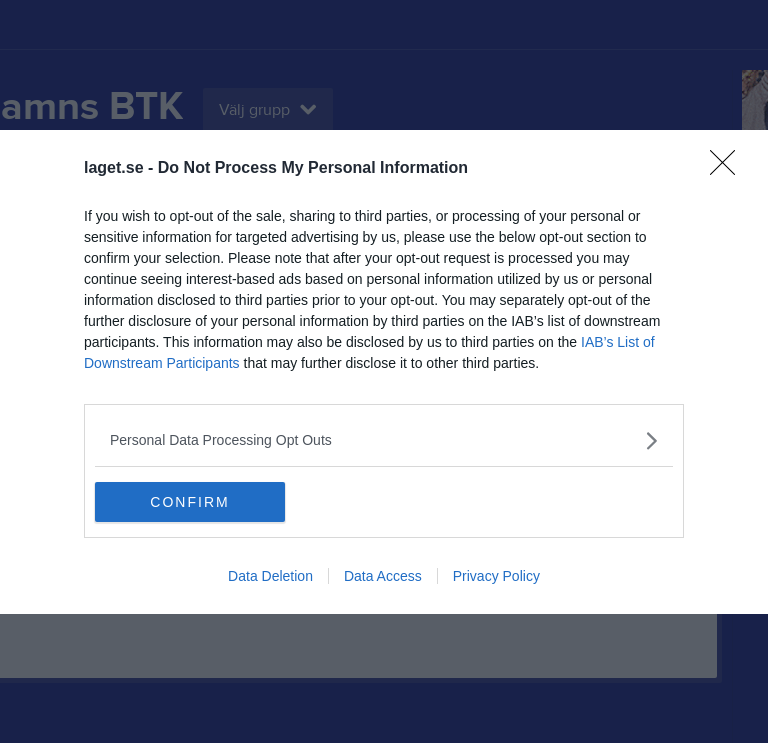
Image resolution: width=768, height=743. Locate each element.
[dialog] (384, 372)
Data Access (383, 576)
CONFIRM (189, 501)
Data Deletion (270, 576)
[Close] (729, 169)
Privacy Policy (496, 576)
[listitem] (384, 440)
